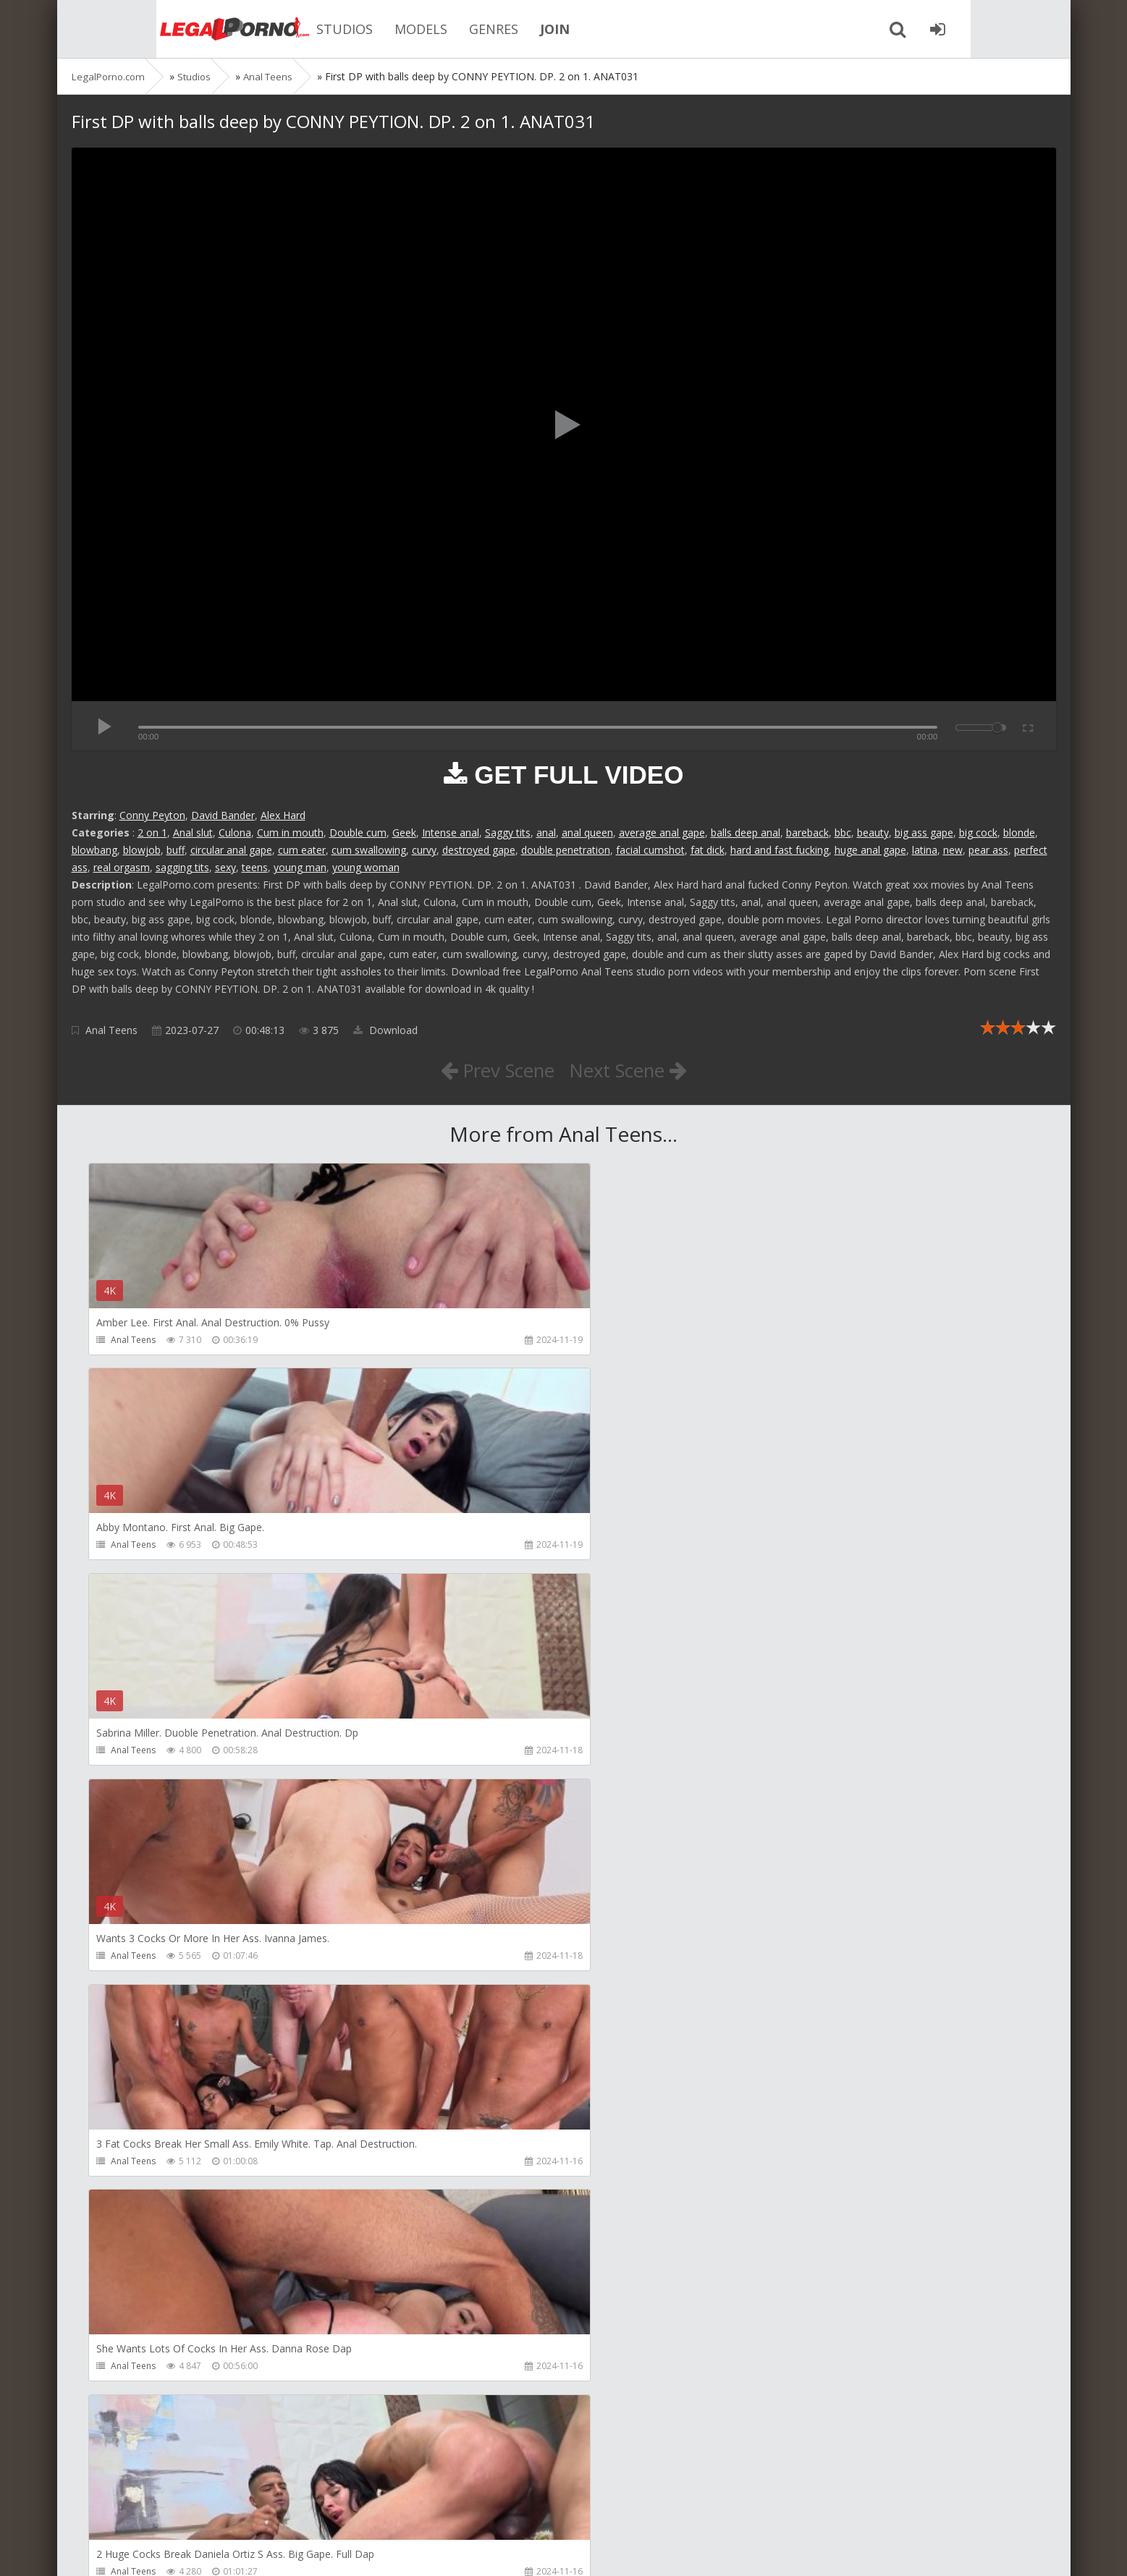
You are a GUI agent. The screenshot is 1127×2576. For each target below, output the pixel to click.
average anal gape (662, 832)
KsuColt (761, 2227)
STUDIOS (277, 29)
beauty (873, 832)
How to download (277, 2507)
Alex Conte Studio (782, 2434)
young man (300, 867)
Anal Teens (111, 1030)
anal (546, 832)
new (953, 850)
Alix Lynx (446, 2019)
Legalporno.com (151, 29)
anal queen (587, 832)
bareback (807, 832)
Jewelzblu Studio (462, 2434)
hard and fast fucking (779, 850)
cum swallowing (369, 850)
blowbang (94, 850)
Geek (404, 832)
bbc (843, 832)
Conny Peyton (152, 815)
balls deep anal (745, 832)
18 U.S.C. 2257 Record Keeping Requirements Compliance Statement (532, 2550)
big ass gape (924, 832)
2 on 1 (152, 832)
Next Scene (634, 1069)
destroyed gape (478, 850)
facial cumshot (650, 850)
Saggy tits (508, 832)
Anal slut (193, 832)
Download (385, 1030)
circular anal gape (231, 850)
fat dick (708, 850)
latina (924, 850)
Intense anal (450, 832)
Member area (174, 2507)
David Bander (223, 815)
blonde (1019, 832)
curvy (424, 850)
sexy (225, 867)
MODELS (353, 29)
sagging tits (182, 867)
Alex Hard (283, 815)
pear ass (988, 850)
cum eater (302, 850)
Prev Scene (490, 1069)
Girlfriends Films (145, 2019)
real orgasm (121, 867)
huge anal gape (870, 850)
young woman (366, 867)
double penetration (565, 850)
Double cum (358, 832)
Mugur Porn (769, 2019)
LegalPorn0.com (178, 2550)
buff (175, 850)
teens (255, 867)
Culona (235, 832)
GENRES (426, 29)
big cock (978, 832)
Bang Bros (133, 2434)
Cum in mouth (290, 832)
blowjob (142, 850)
